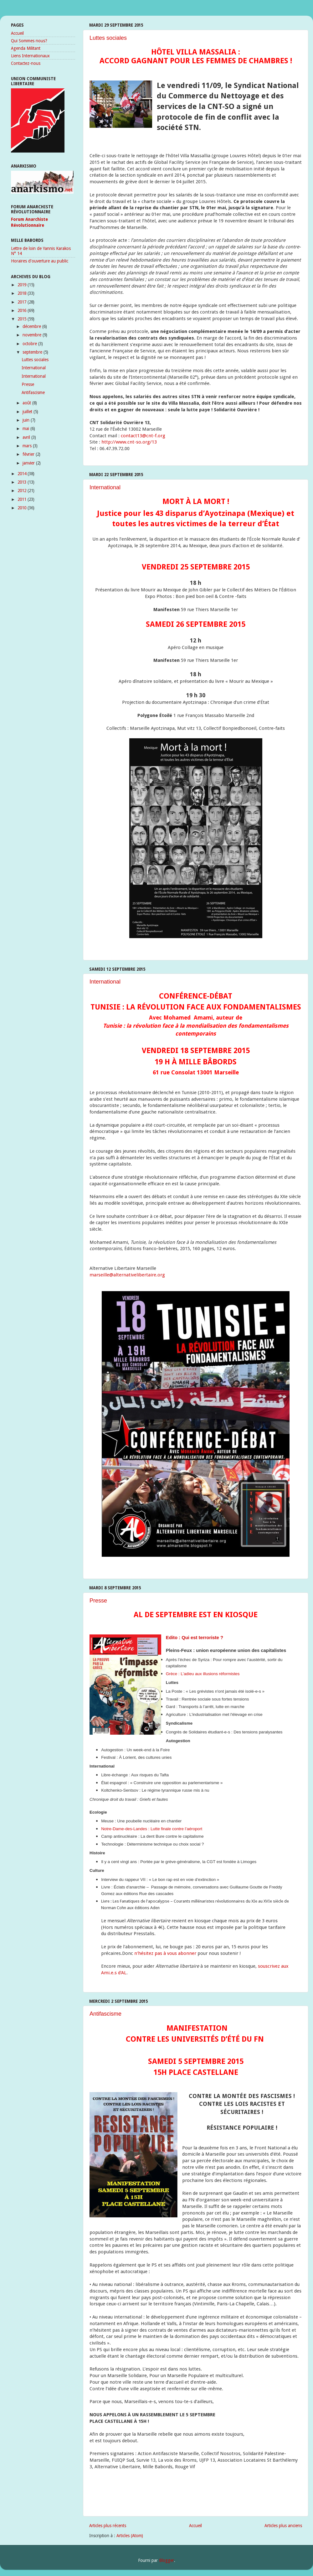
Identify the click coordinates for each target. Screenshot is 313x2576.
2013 (23, 482)
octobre (30, 343)
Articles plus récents (107, 2525)
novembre (33, 334)
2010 (23, 507)
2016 (23, 310)
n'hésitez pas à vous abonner (165, 1953)
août (27, 402)
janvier (29, 462)
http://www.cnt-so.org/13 (129, 442)
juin (27, 420)
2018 (23, 293)
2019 (23, 284)
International (105, 487)
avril (27, 437)
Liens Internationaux (30, 55)
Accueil (195, 2525)
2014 (23, 473)
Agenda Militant (25, 48)
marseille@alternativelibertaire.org (127, 1275)
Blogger (166, 2560)
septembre (33, 352)
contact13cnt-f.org (143, 436)
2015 (23, 318)
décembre (32, 326)
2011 (23, 499)
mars (28, 445)
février (29, 454)
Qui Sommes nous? (29, 40)
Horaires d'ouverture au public (39, 260)
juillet (28, 411)
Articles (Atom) (129, 2535)
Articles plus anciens (283, 2525)
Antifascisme (105, 2014)
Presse (98, 1600)
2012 (23, 490)
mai (26, 428)
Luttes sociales (108, 38)
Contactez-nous (25, 63)
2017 (23, 301)
